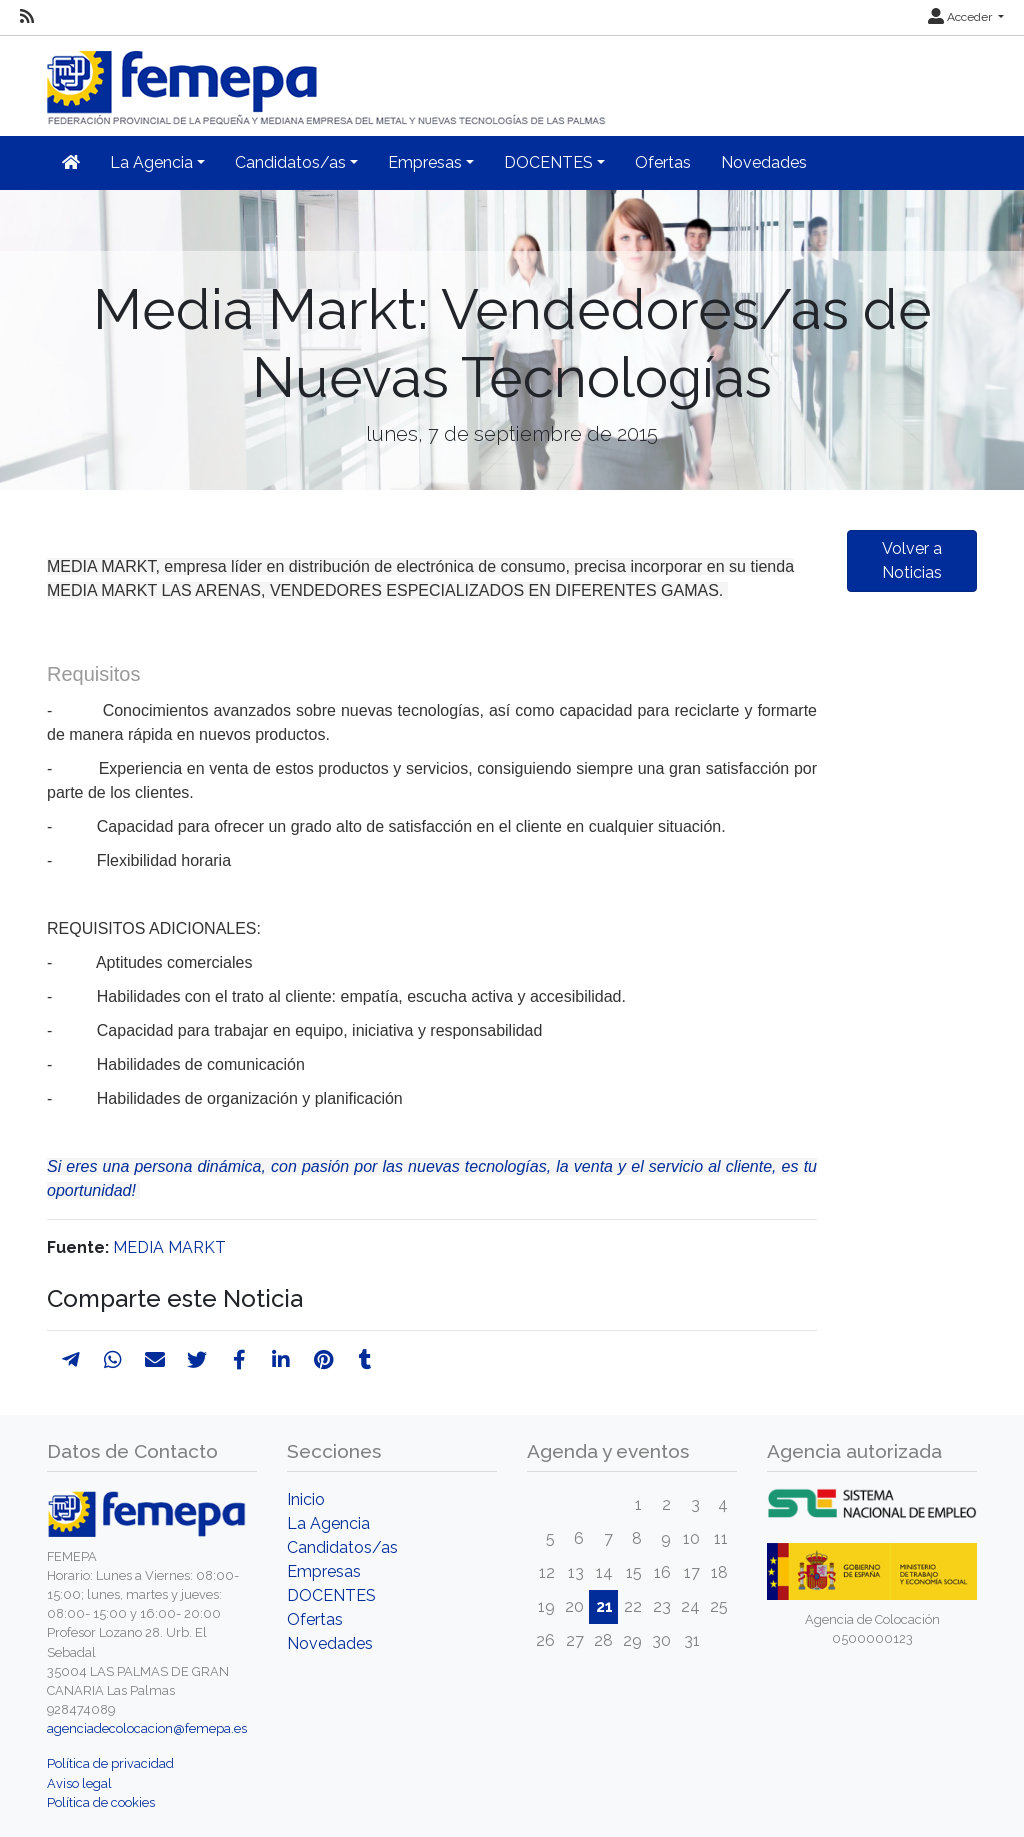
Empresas (324, 1571)
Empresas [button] (425, 162)
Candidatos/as (342, 1547)
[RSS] (27, 17)
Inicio (306, 1499)
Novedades (764, 162)
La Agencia (328, 1523)
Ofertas (663, 162)
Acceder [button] (961, 17)
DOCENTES (331, 1595)
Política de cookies (101, 1802)
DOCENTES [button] (548, 162)
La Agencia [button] (151, 162)
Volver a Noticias (912, 560)
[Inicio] (328, 79)
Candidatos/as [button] (290, 162)
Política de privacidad (110, 1763)
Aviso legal (79, 1783)
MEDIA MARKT (169, 1247)
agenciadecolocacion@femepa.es (147, 1728)
